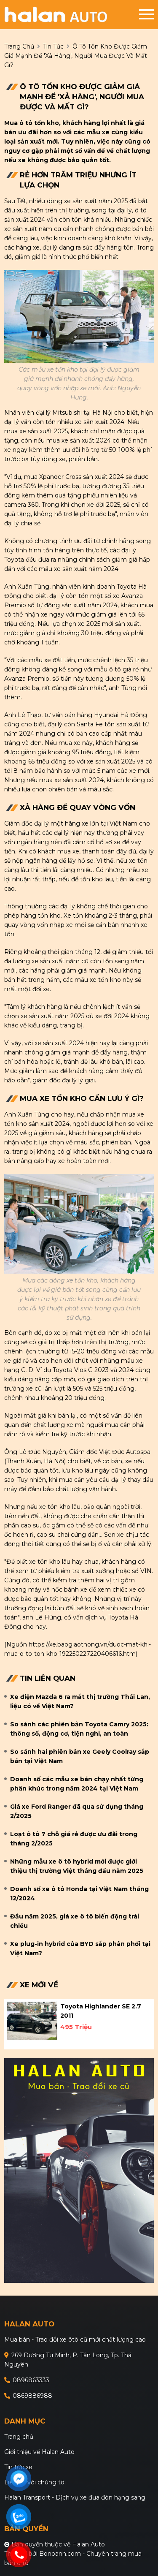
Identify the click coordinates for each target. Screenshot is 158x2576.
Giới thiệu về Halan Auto (39, 2452)
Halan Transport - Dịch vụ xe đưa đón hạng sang (74, 2497)
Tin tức (53, 46)
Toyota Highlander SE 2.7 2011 (100, 2011)
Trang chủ (18, 2436)
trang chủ (19, 46)
